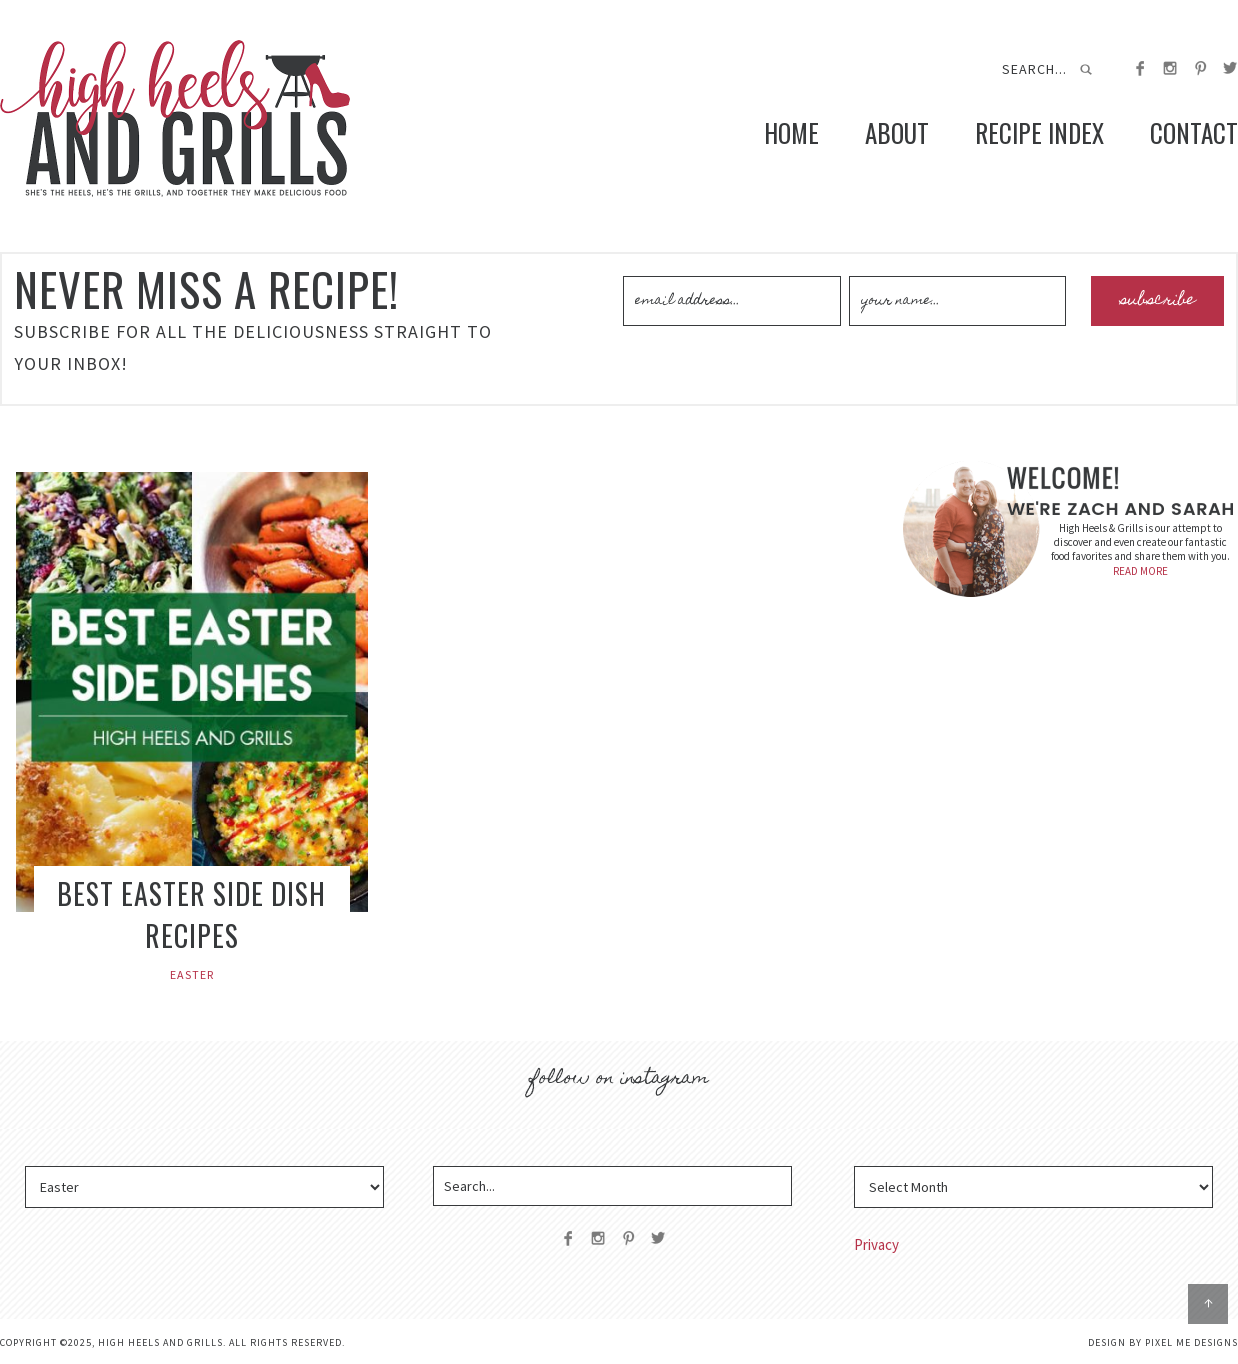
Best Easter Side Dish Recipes (191, 914)
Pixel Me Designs (1191, 1342)
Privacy (876, 1244)
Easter (192, 974)
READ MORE (1140, 571)
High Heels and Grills (175, 118)
